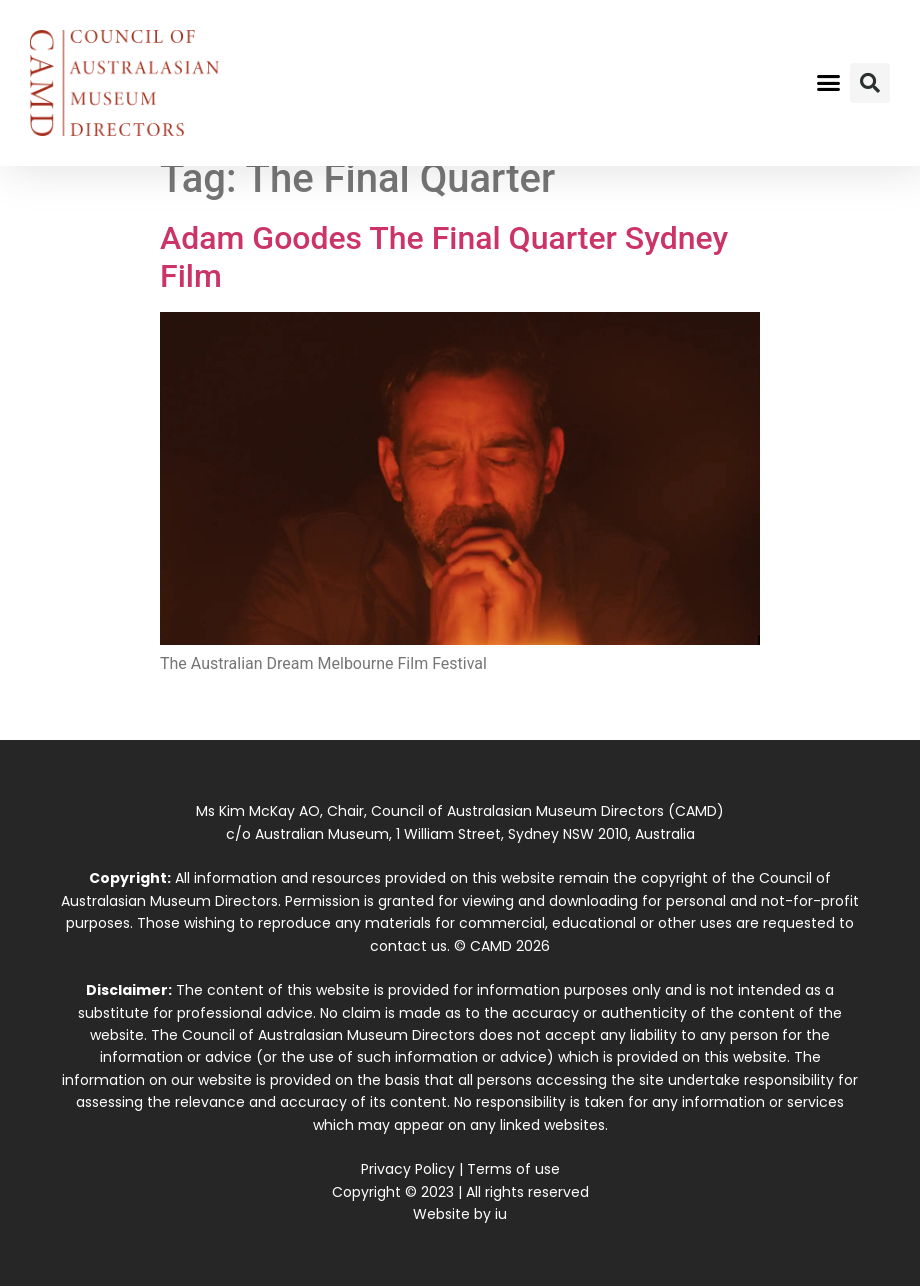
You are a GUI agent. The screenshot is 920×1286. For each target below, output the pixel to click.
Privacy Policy (408, 1169)
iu (501, 1214)
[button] (829, 83)
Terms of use (513, 1169)
